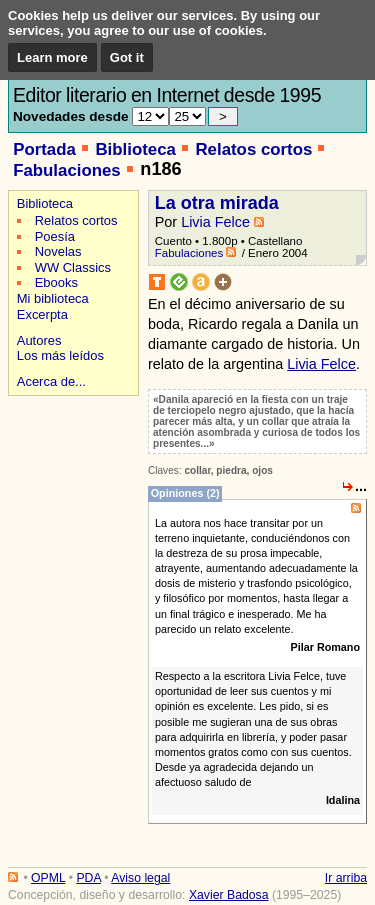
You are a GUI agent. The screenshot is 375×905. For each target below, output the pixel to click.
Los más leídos (60, 355)
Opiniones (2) (185, 493)
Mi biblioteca (53, 298)
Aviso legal (140, 878)
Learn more (52, 57)
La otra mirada (217, 203)
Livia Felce (215, 222)
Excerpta (42, 314)
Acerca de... (51, 381)
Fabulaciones (67, 170)
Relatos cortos (253, 149)
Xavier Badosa (229, 895)
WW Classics (73, 267)
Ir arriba (346, 878)
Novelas (58, 251)
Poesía (55, 236)
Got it (127, 57)
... (361, 486)
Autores (39, 340)
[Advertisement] (70, 471)
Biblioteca (135, 149)
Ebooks (56, 282)
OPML (48, 878)
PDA (88, 878)
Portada (44, 149)
